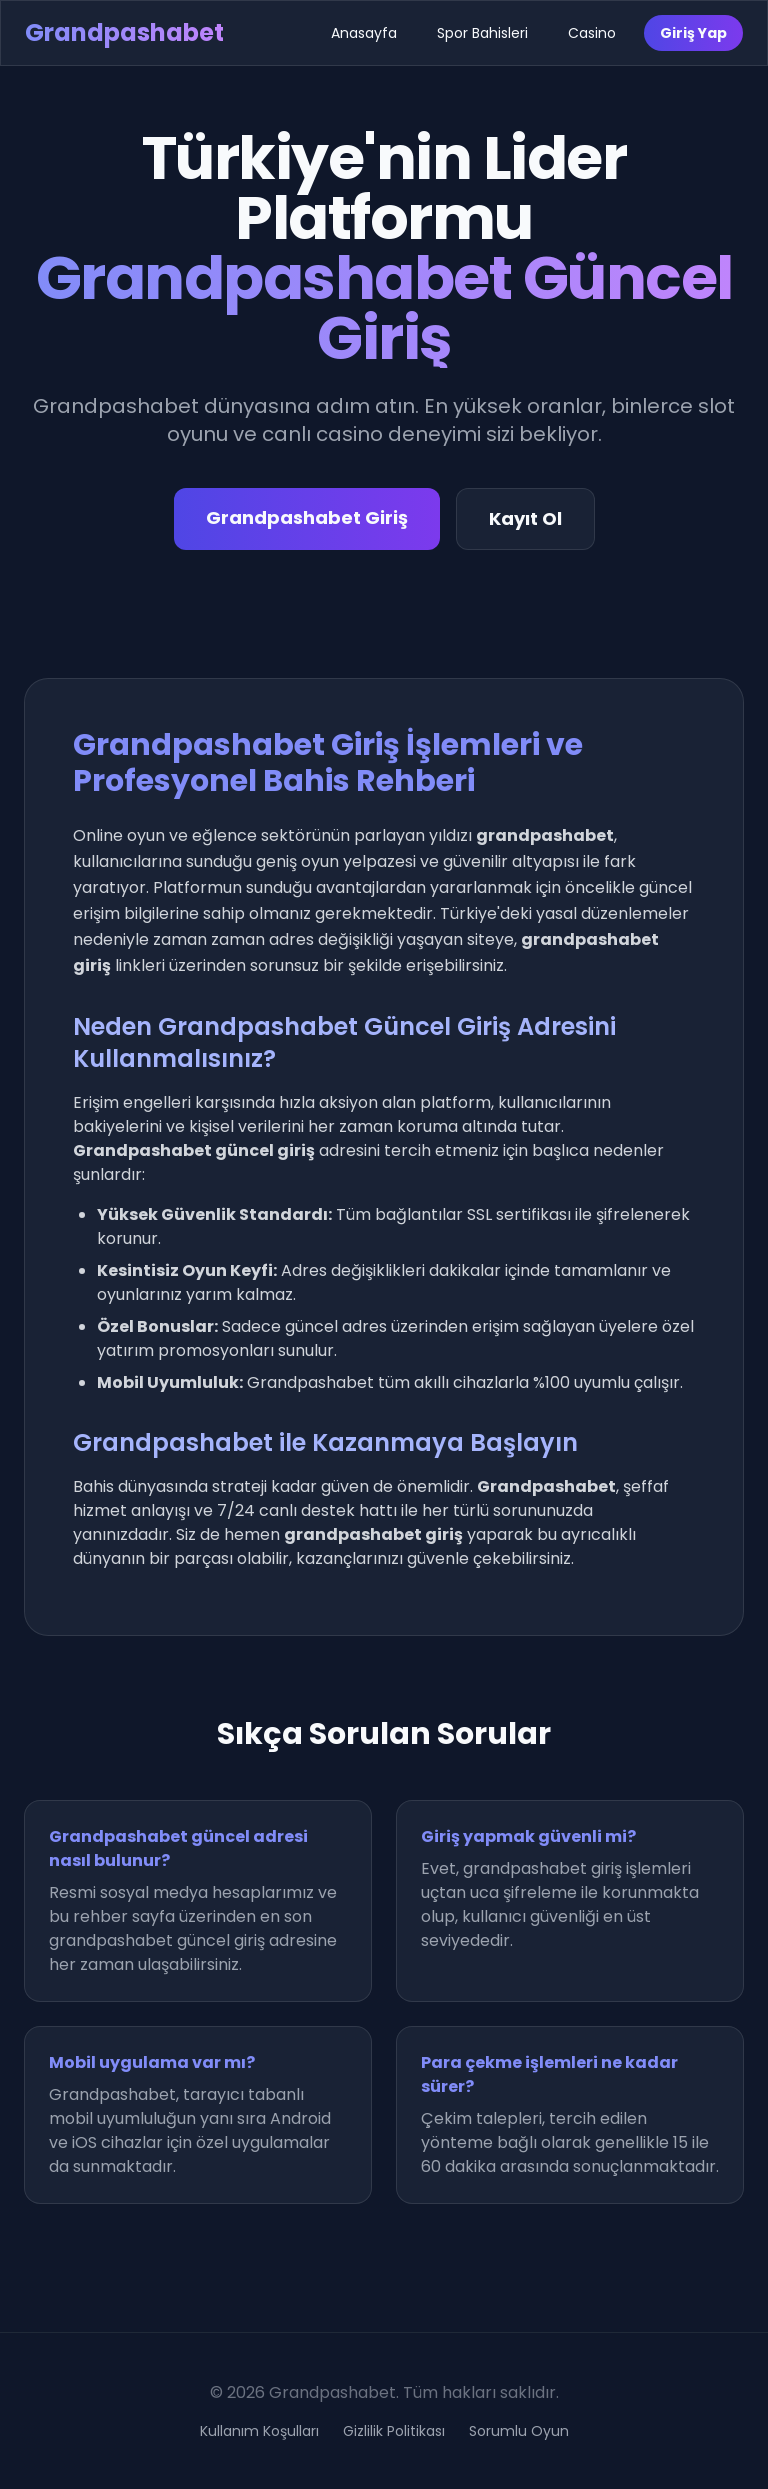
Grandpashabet (124, 32)
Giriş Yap (693, 33)
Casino (592, 33)
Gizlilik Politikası (394, 2431)
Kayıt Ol (525, 518)
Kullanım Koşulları (259, 2431)
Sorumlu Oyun (519, 2431)
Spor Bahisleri (482, 33)
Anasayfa (364, 33)
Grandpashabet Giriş (307, 517)
